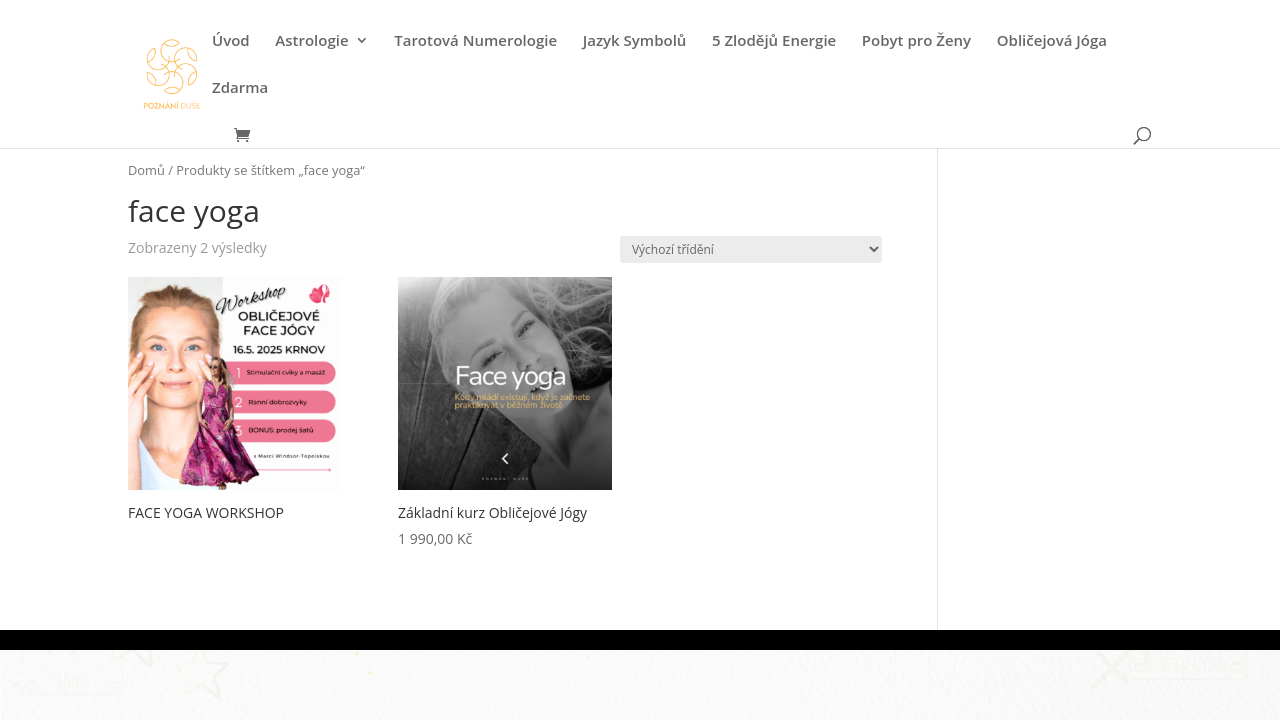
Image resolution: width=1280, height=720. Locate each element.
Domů (146, 170)
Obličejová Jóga (1052, 41)
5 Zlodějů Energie (774, 41)
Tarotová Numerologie (475, 41)
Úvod (231, 41)
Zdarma (240, 88)
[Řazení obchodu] (751, 249)
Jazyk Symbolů (635, 41)
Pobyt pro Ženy (916, 41)
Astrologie (311, 41)
